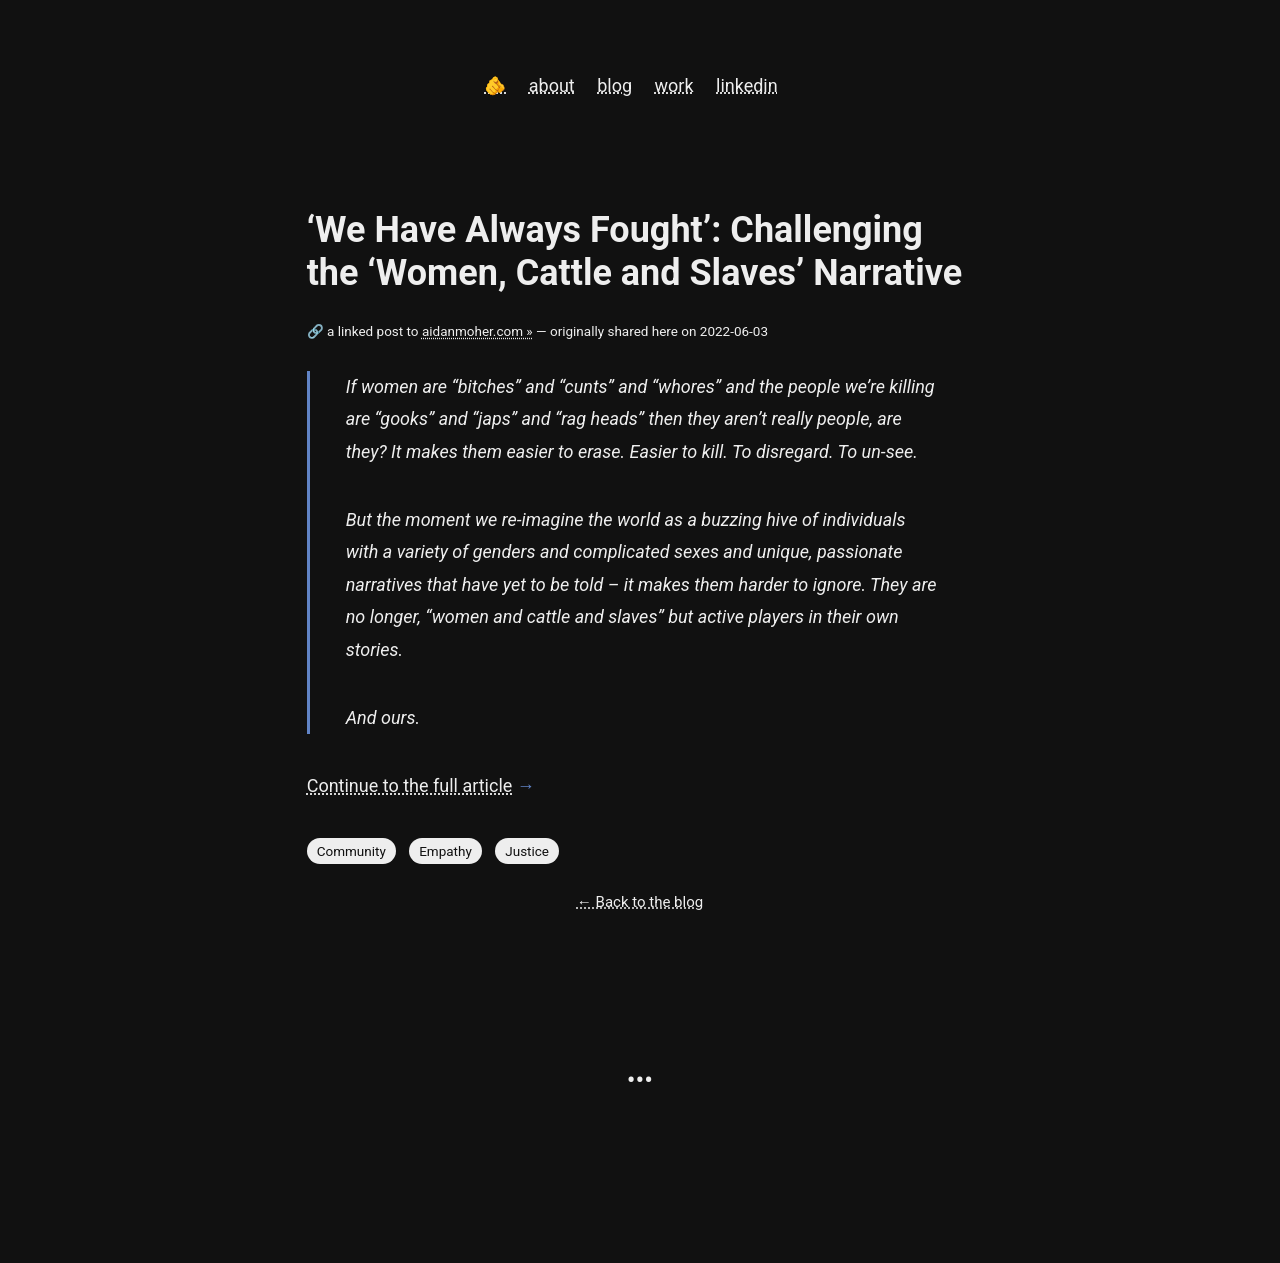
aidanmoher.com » (477, 331)
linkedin (747, 85)
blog (614, 85)
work (674, 85)
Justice (527, 851)
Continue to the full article (410, 785)
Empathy (445, 851)
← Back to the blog (640, 902)
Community (351, 851)
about (552, 85)
